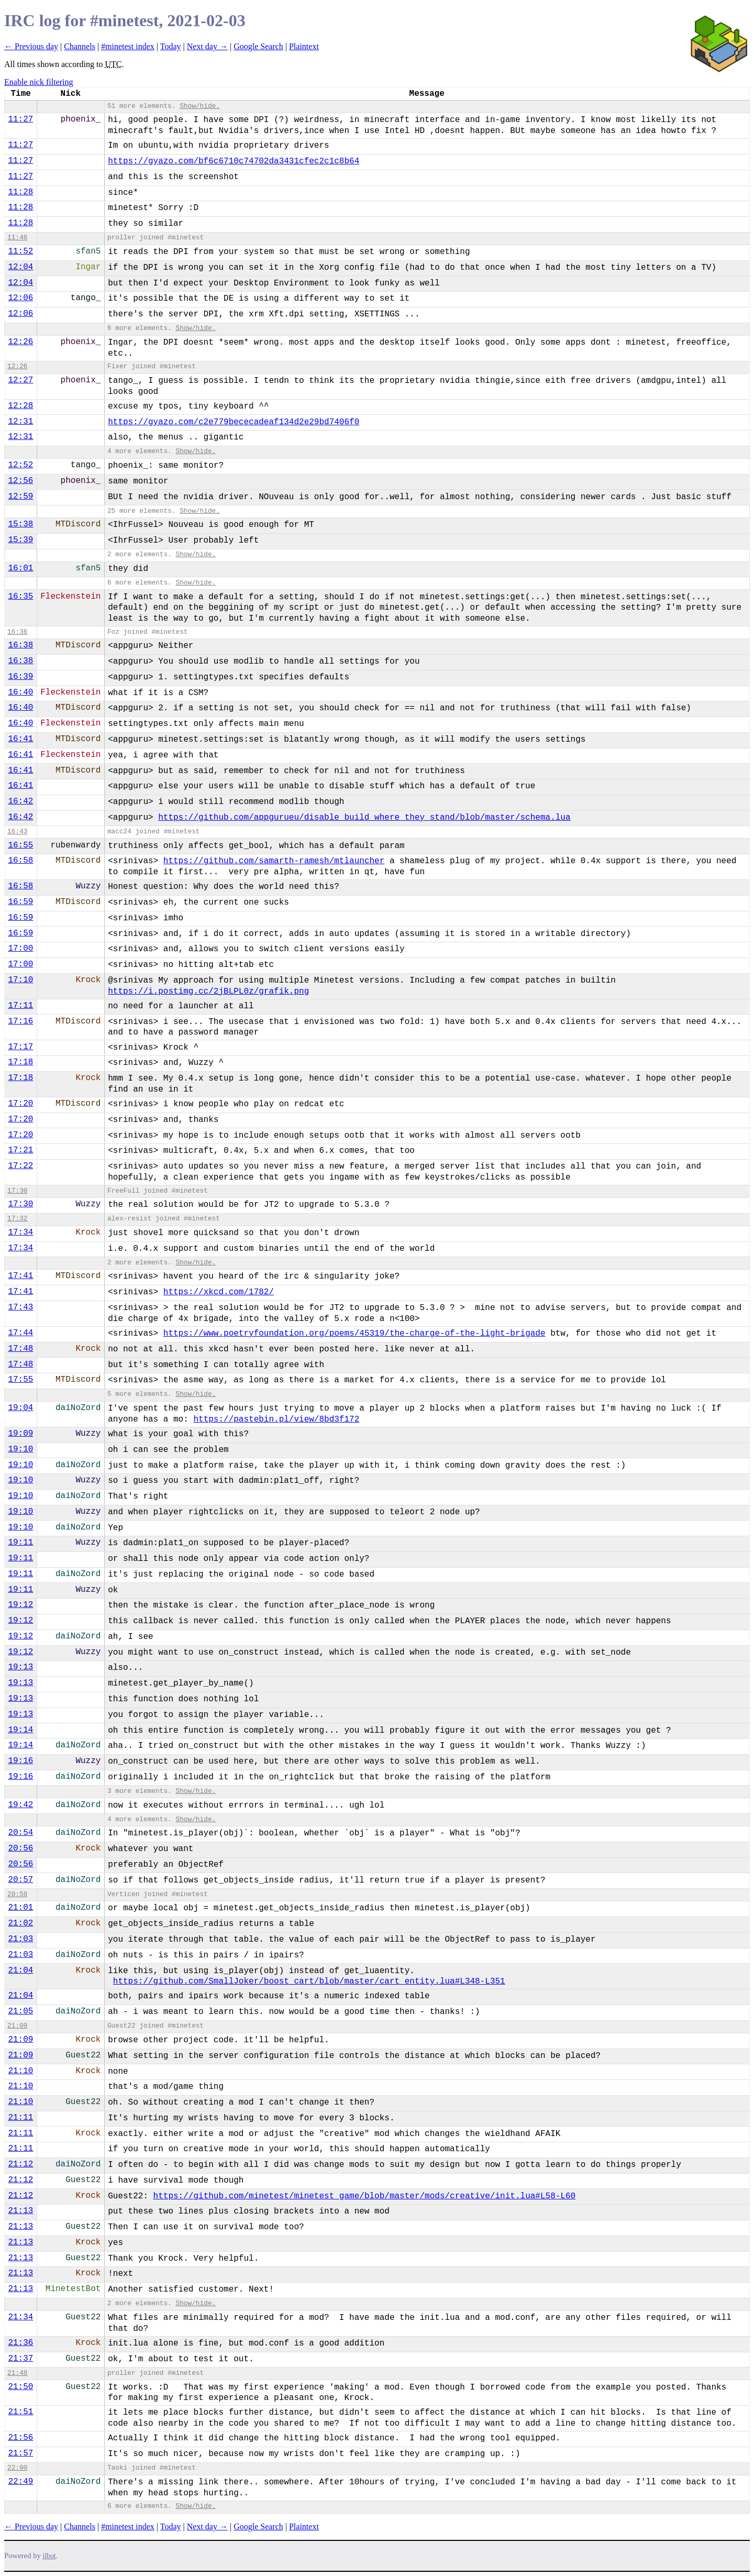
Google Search (258, 46)
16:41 (20, 739)
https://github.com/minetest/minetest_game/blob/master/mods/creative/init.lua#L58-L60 (364, 2196)
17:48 (20, 1348)
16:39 (20, 676)
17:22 (20, 1166)
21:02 (20, 1923)
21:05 (20, 2011)
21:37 (20, 2358)
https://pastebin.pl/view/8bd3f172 (276, 1419)
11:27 (20, 119)
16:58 (20, 860)
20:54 (20, 1832)
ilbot (49, 2556)
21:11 (20, 2117)
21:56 (20, 2437)
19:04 (20, 1408)
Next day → (207, 46)
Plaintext (304, 46)
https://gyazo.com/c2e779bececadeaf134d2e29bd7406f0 (233, 422)
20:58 (17, 1894)
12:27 (20, 380)
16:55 (20, 845)
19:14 (20, 1730)
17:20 (20, 1103)
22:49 (20, 2481)
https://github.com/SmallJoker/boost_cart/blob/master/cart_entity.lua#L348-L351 (309, 1981)
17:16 (20, 1021)
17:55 (20, 1379)
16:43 (17, 831)
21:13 (20, 2211)
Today (170, 46)
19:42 (20, 1805)
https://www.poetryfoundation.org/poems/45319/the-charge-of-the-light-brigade (354, 1333)
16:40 (20, 692)
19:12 (20, 1605)
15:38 (20, 524)
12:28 (20, 406)
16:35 (20, 596)
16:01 (20, 568)
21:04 (20, 1970)
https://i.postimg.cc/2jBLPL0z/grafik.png (208, 991)
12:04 (20, 267)
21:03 (20, 1939)
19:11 (20, 1542)
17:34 (20, 1232)
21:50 (20, 2387)
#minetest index (127, 46)
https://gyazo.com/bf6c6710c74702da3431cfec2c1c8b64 (233, 161)
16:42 (20, 801)
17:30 (17, 1191)
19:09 (20, 1433)
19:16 (20, 1761)
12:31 (20, 421)
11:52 (20, 251)
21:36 (20, 2343)
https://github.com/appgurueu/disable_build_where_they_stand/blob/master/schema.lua (364, 817)
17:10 (20, 980)
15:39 (20, 540)
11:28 (20, 192)
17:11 (20, 1005)
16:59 (20, 902)
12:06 (20, 298)
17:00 (20, 948)
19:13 (20, 1667)
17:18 (20, 1062)
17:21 (20, 1150)
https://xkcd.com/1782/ (218, 1292)
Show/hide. (200, 106)
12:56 (20, 481)
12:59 (20, 496)
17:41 (20, 1276)
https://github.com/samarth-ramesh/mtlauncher (273, 861)
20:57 (20, 1880)
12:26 (20, 342)
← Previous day (31, 46)
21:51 (20, 2412)
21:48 (17, 2373)
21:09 (17, 2026)
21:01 (20, 1907)
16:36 (17, 632)
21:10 (20, 2071)
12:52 (20, 465)
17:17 (20, 1047)
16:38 (20, 645)
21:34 (20, 2317)
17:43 (20, 1307)
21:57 (20, 2453)
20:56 (20, 1848)
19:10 (20, 1449)
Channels (79, 46)
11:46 (17, 237)
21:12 (20, 2164)
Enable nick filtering (38, 82)
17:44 (20, 1333)
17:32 (17, 1219)
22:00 (17, 2468)
